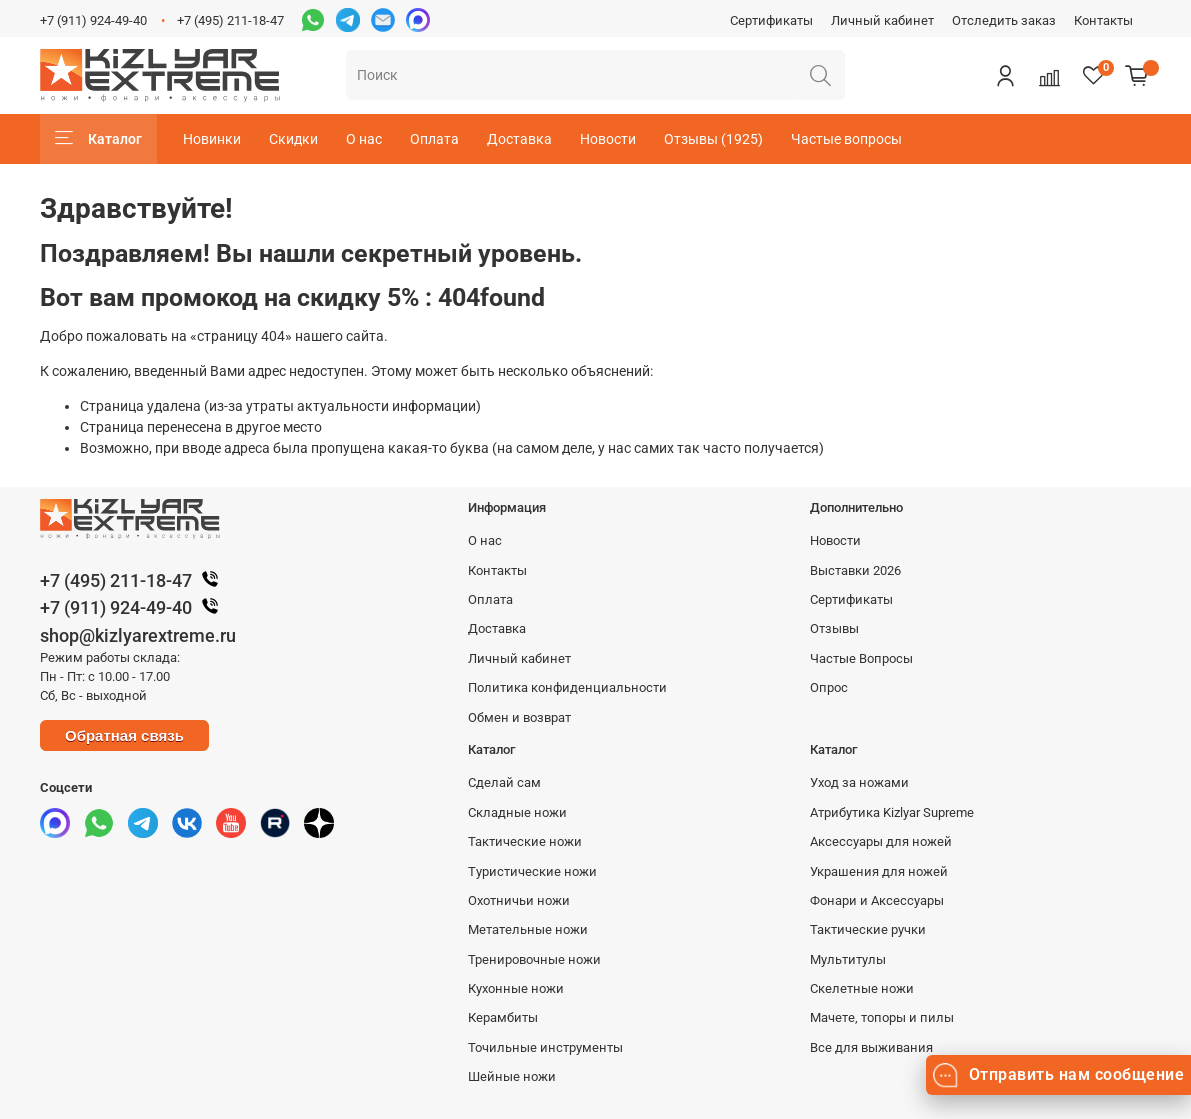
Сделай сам (504, 782)
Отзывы (834, 628)
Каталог (98, 139)
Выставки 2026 (855, 570)
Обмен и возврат (519, 717)
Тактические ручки (868, 929)
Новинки (212, 139)
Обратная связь (124, 735)
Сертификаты (771, 20)
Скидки (293, 139)
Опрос (829, 687)
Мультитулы (848, 959)
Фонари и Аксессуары (877, 900)
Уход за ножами (859, 782)
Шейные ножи (512, 1076)
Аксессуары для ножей (881, 841)
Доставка (519, 139)
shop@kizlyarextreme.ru (138, 635)
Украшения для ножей (879, 871)
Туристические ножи (532, 871)
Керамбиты (503, 1017)
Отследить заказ (1004, 20)
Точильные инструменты (545, 1047)
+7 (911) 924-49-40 (93, 20)
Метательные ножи (528, 929)
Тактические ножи (525, 841)
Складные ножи (517, 812)
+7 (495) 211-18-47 (230, 20)
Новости (608, 139)
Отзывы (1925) (713, 139)
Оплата (434, 139)
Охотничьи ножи (519, 900)
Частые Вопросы (861, 658)
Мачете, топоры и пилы (882, 1017)
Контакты (1103, 20)
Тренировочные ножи (534, 959)
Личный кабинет (882, 20)
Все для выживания (871, 1047)
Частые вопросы (846, 139)
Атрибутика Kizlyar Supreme (892, 812)
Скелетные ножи (862, 988)
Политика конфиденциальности (567, 687)
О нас (364, 139)
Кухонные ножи (516, 988)
